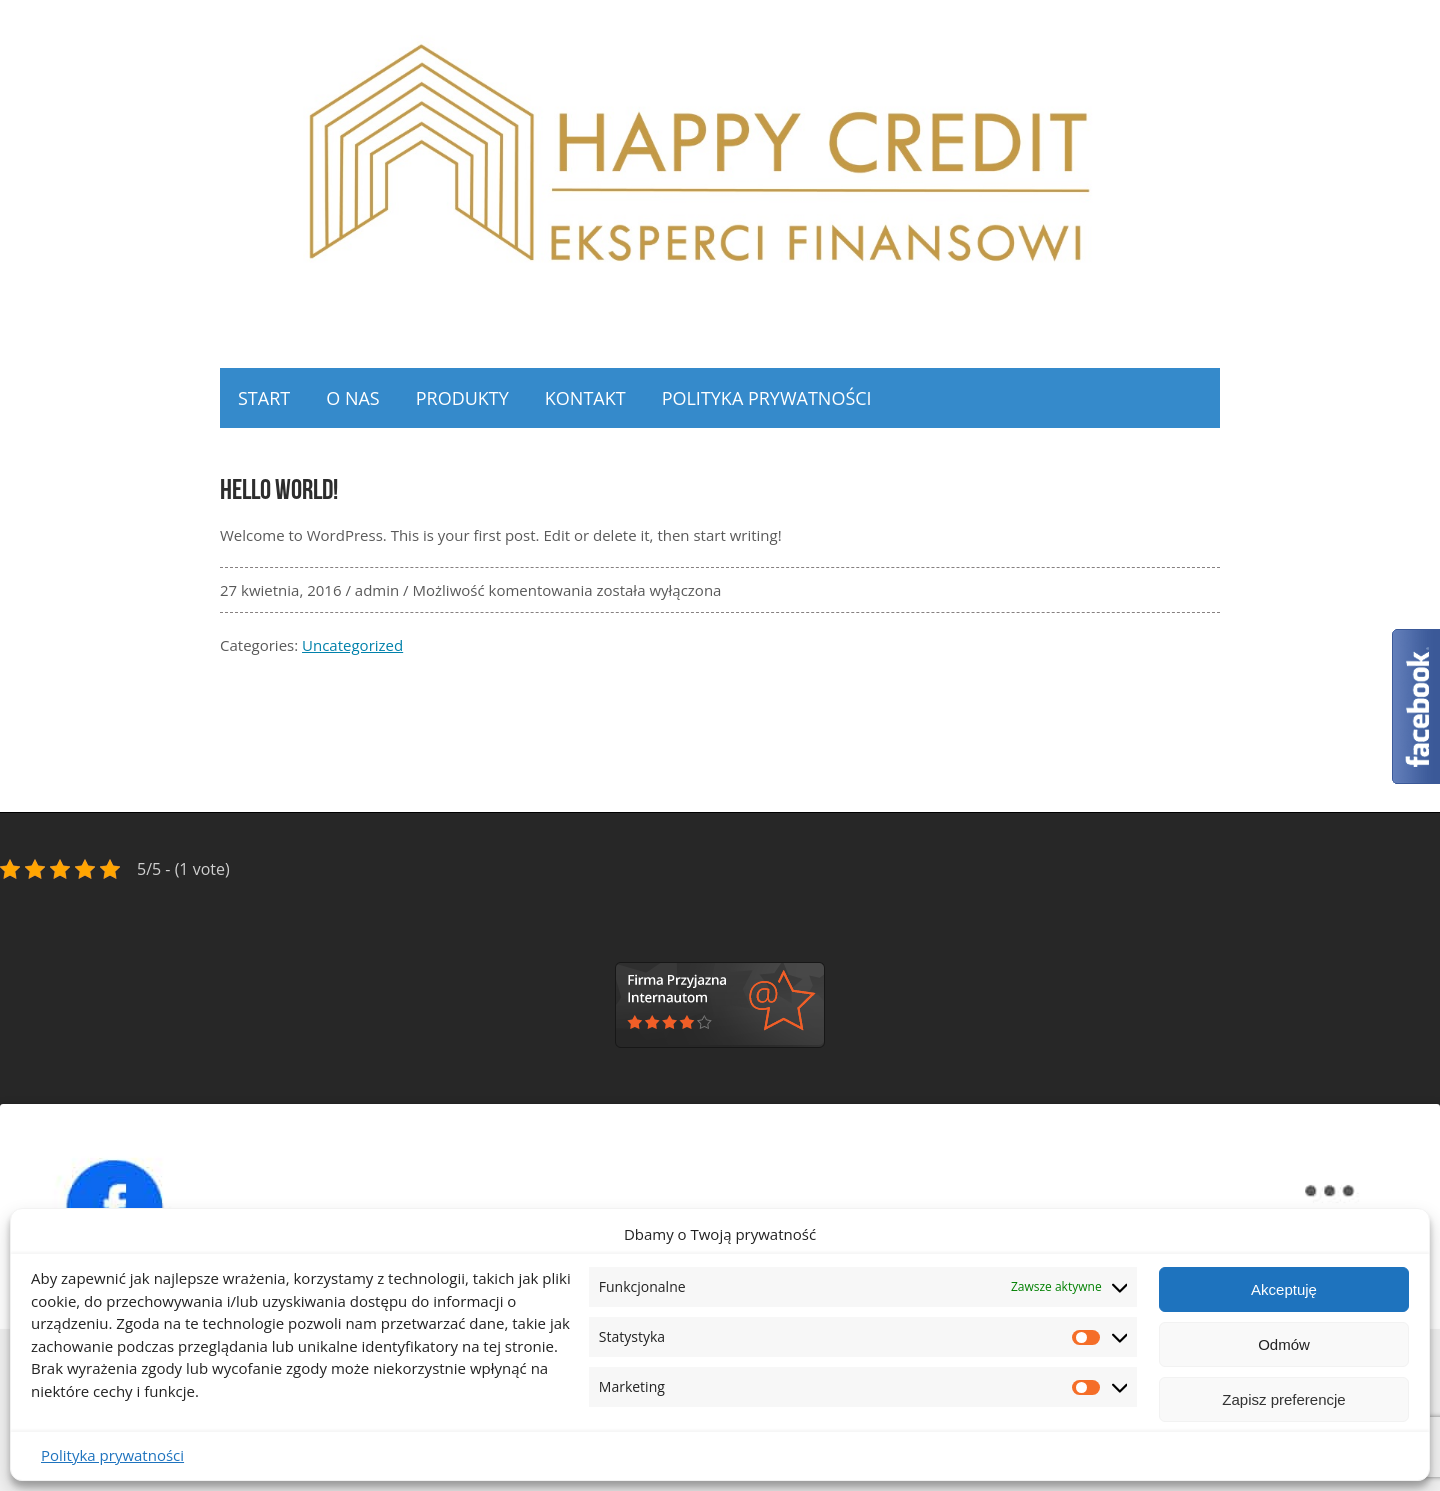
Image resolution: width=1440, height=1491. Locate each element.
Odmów (1284, 1344)
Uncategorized (352, 645)
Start (264, 398)
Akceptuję (1284, 1289)
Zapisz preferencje (1283, 1399)
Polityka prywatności (112, 1455)
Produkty (462, 398)
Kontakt (585, 398)
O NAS (352, 398)
